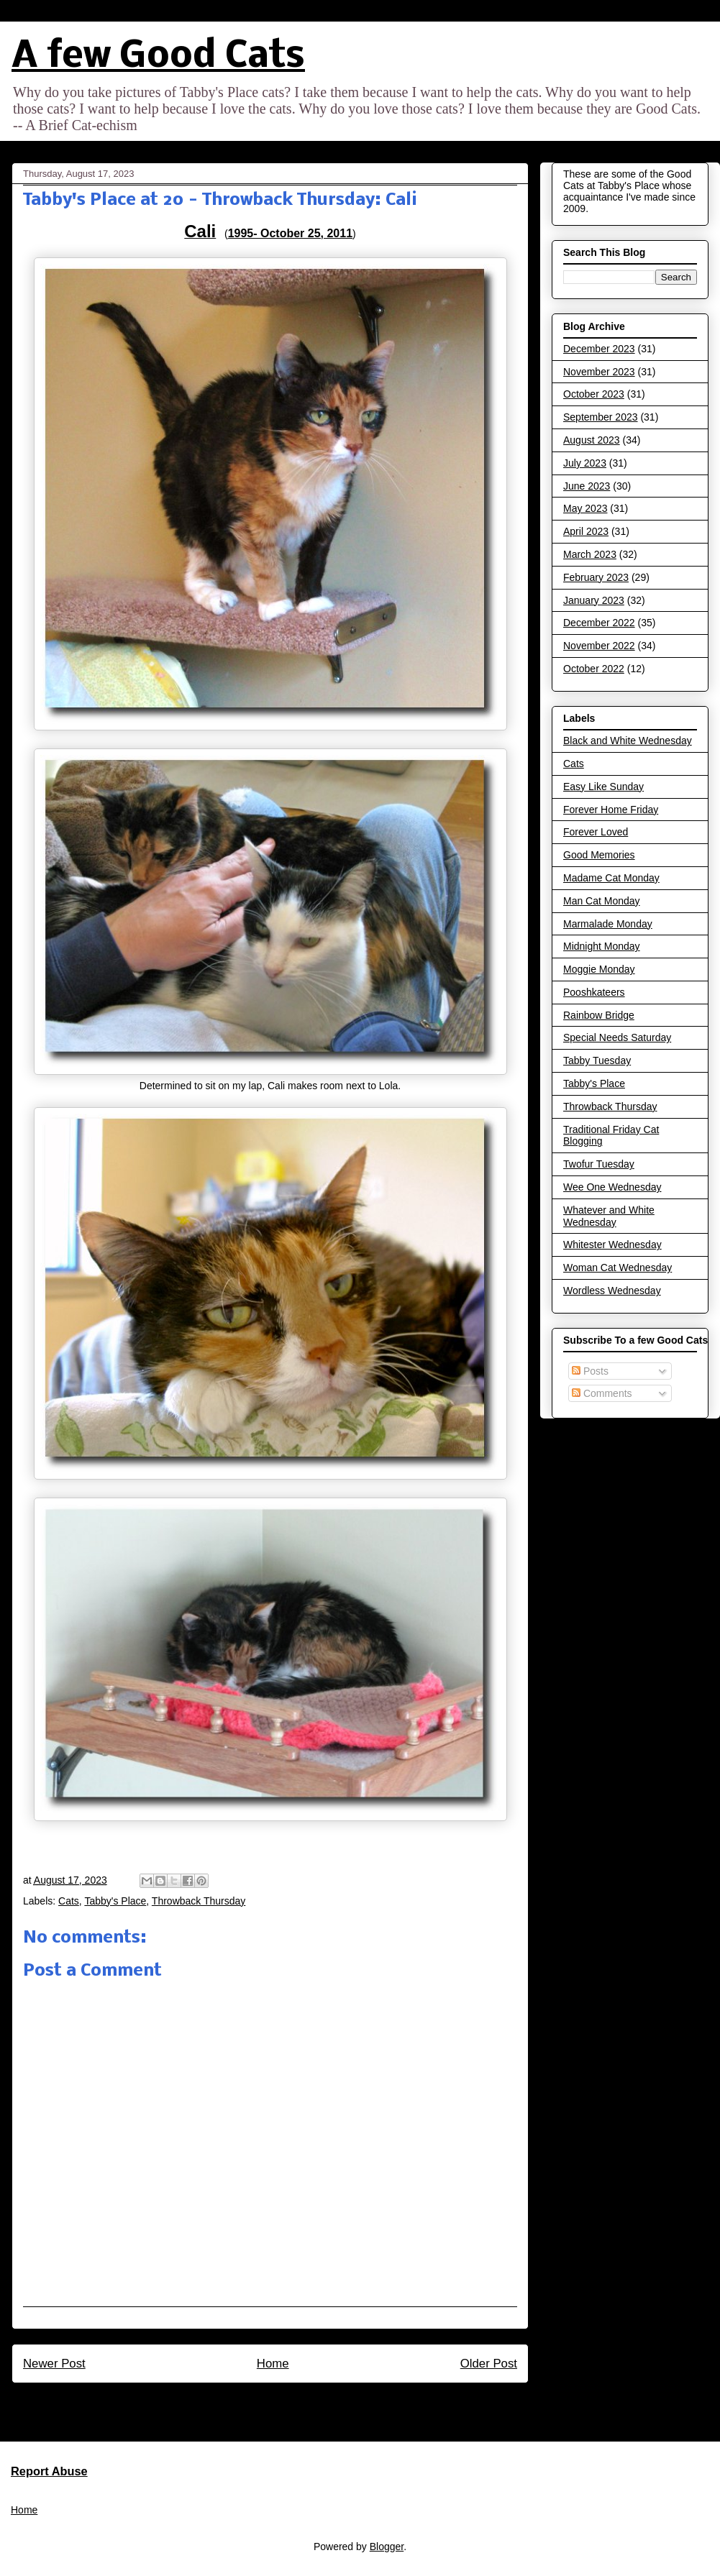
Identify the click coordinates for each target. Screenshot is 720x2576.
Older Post (488, 2363)
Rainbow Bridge (598, 1015)
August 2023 (591, 440)
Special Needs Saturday (617, 1037)
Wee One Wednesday (612, 1187)
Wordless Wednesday (612, 1290)
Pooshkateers (594, 992)
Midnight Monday (601, 946)
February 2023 (596, 577)
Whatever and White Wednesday (609, 1216)
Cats (68, 1901)
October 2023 (593, 394)
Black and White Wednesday (627, 740)
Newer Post (54, 2363)
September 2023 (600, 417)
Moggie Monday (599, 969)
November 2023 (599, 371)
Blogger (387, 2546)
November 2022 (599, 645)
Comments (602, 1393)
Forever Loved (595, 832)
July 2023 (584, 463)
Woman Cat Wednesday (617, 1267)
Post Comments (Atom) (301, 2402)
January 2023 (593, 600)
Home (273, 2363)
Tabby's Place (115, 1901)
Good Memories (599, 855)
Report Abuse (49, 2471)
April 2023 (586, 531)
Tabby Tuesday (597, 1060)
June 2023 (586, 486)
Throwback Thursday (198, 1901)
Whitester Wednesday (612, 1244)
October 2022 (593, 668)
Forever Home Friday (610, 809)
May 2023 (585, 508)
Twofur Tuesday (598, 1164)
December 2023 (599, 348)
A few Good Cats (158, 57)
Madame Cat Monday (611, 878)
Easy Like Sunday (603, 786)
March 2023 (589, 554)
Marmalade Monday (607, 924)
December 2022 (599, 622)
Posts (590, 1371)
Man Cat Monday (601, 901)
